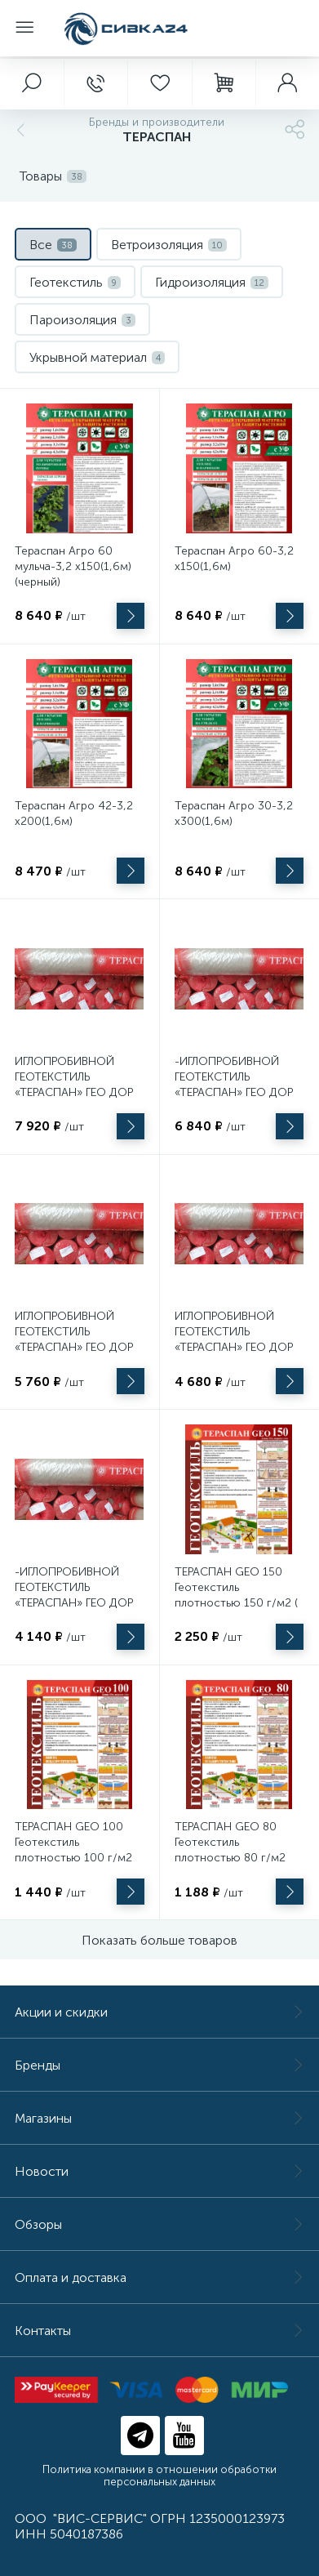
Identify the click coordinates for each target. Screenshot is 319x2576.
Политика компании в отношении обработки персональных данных (159, 2475)
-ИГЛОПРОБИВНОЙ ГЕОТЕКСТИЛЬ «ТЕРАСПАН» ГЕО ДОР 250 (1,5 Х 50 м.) (234, 1084)
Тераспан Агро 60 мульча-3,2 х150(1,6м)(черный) (73, 566)
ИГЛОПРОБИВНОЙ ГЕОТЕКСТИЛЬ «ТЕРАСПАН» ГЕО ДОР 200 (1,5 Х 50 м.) (74, 1339)
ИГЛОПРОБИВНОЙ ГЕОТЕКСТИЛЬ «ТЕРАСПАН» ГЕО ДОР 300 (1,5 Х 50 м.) (74, 1084)
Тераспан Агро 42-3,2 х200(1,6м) (74, 813)
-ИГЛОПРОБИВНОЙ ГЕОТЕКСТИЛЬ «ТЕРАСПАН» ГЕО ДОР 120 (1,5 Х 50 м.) (74, 1595)
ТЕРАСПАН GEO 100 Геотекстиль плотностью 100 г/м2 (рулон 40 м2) (73, 1850)
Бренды (159, 2065)
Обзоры (159, 2224)
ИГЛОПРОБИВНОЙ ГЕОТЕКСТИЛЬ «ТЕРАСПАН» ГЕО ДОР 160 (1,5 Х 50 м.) (234, 1339)
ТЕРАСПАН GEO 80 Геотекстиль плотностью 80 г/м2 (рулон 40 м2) (230, 1850)
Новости (159, 2171)
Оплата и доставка (159, 2277)
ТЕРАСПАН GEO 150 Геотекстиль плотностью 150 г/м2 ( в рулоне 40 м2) (236, 1595)
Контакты (159, 2330)
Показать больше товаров (159, 1940)
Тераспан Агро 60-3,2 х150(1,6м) (234, 558)
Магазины (159, 2118)
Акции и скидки (159, 2012)
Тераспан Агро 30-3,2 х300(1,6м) (234, 813)
